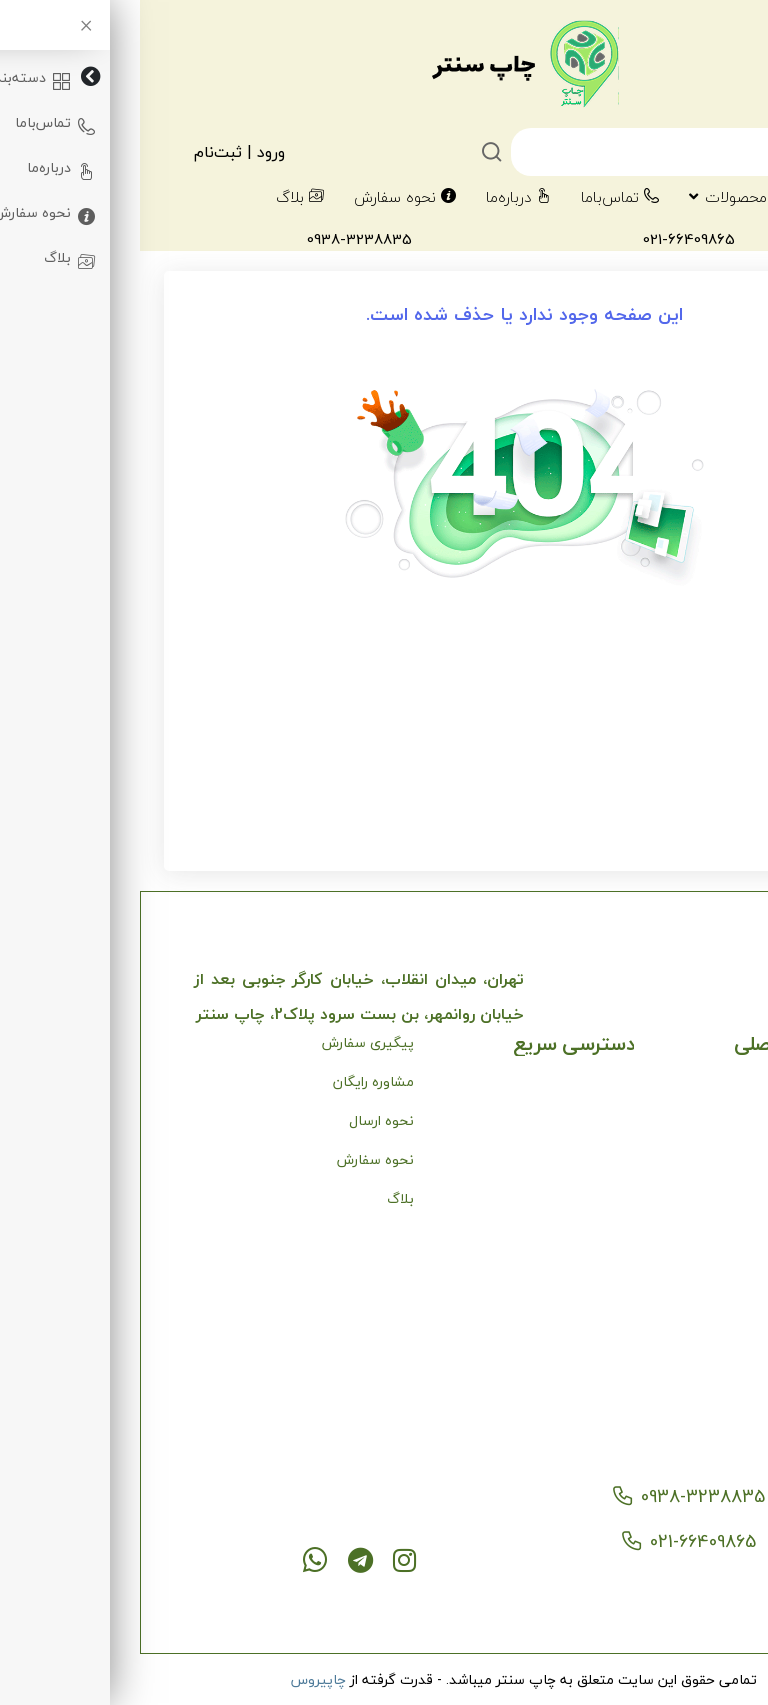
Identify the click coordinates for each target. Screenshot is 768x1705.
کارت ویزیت (678, 1315)
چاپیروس (178, 1679)
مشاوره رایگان (233, 1081)
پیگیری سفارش (228, 1042)
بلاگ (160, 197)
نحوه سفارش (265, 197)
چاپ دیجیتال (673, 1237)
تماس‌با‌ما (480, 197)
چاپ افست (680, 1276)
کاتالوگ (691, 1354)
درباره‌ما (378, 197)
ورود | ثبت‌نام (99, 152)
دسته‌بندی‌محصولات (639, 197)
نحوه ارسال (241, 1120)
